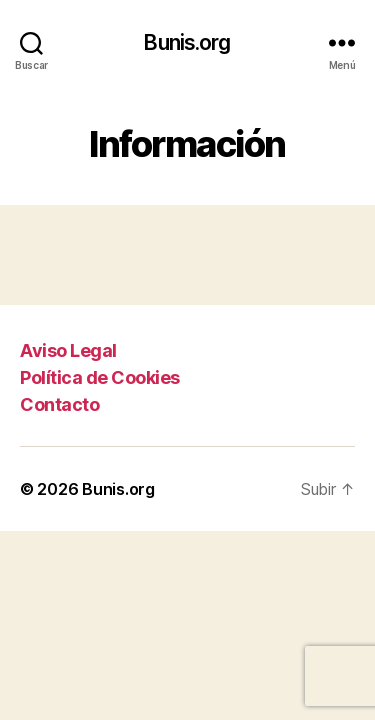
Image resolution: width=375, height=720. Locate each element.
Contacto (59, 404)
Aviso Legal (68, 350)
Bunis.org (187, 42)
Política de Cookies (100, 377)
